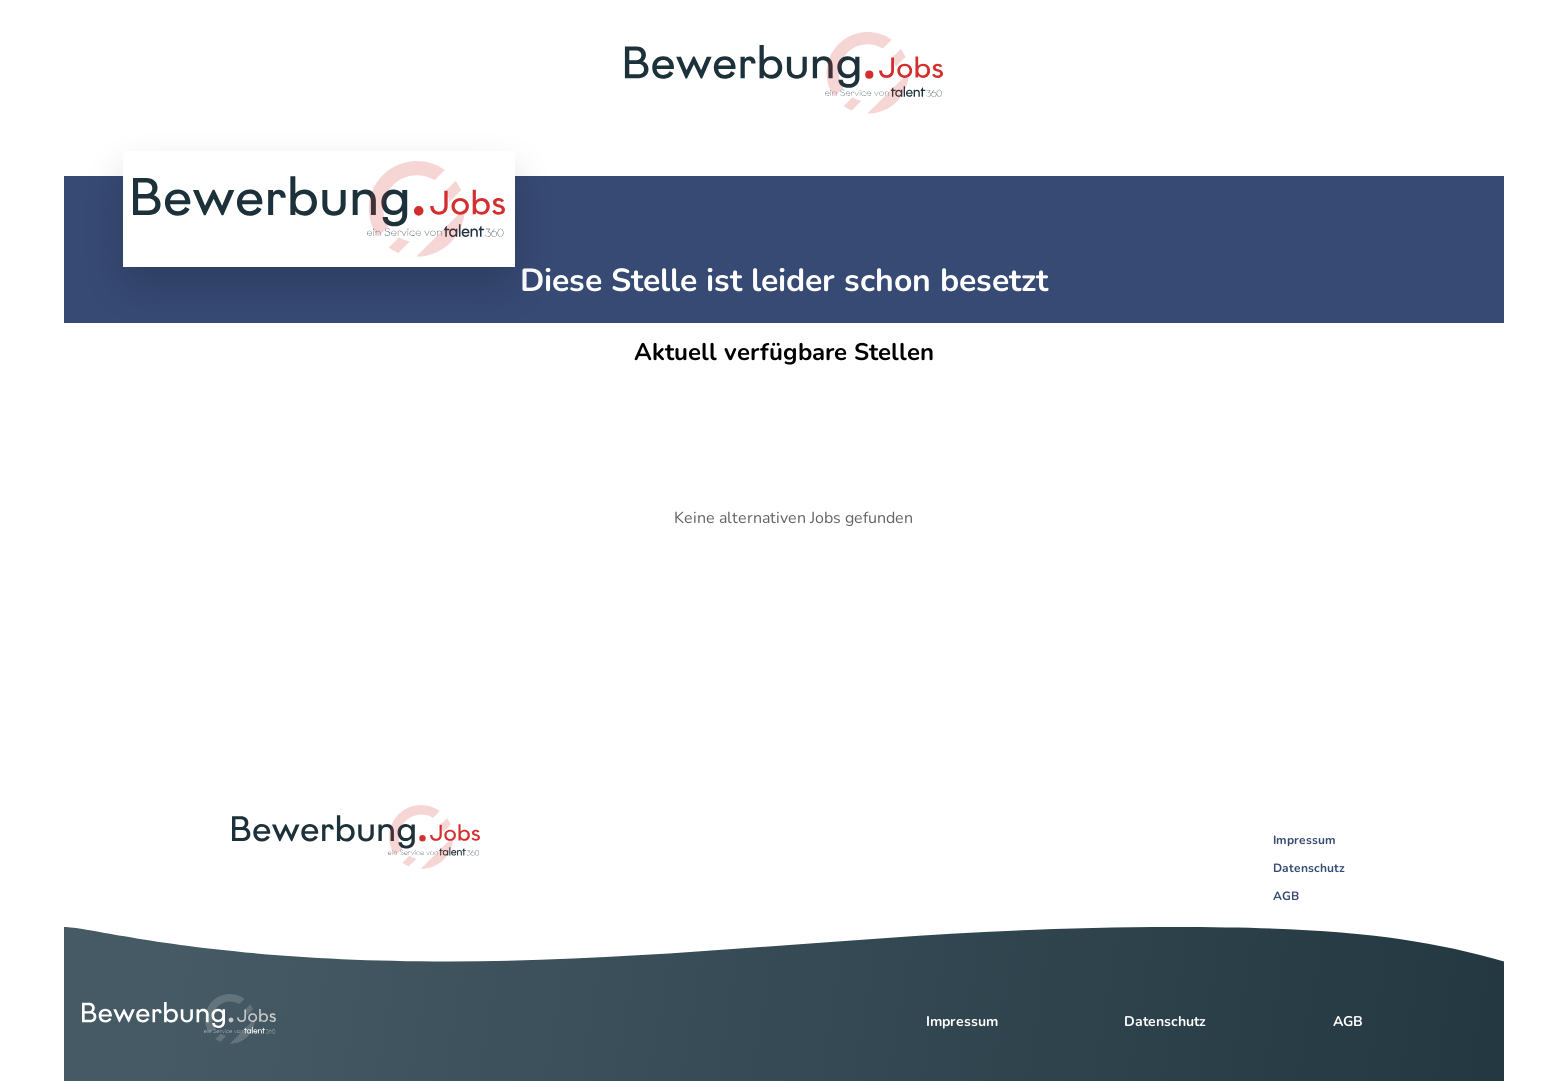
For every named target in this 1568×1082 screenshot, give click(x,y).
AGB (1286, 896)
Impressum (1304, 840)
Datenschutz (1309, 868)
